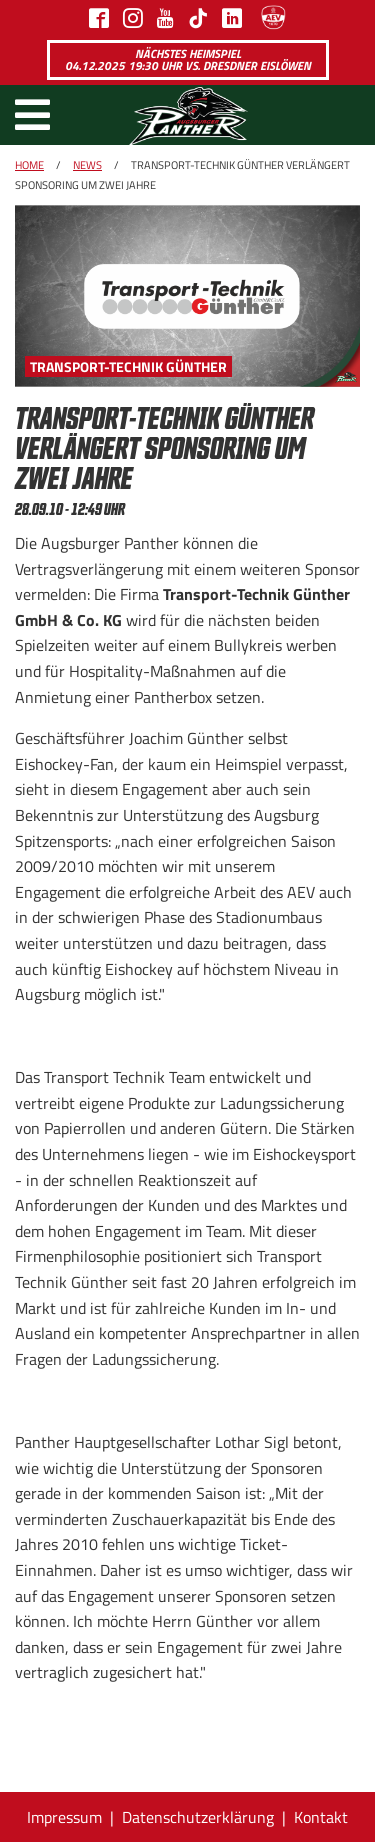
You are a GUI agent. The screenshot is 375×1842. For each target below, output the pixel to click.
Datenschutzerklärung (198, 1817)
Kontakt (321, 1817)
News (87, 165)
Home (29, 165)
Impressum (64, 1817)
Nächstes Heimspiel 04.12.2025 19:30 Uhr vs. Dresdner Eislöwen (188, 59)
